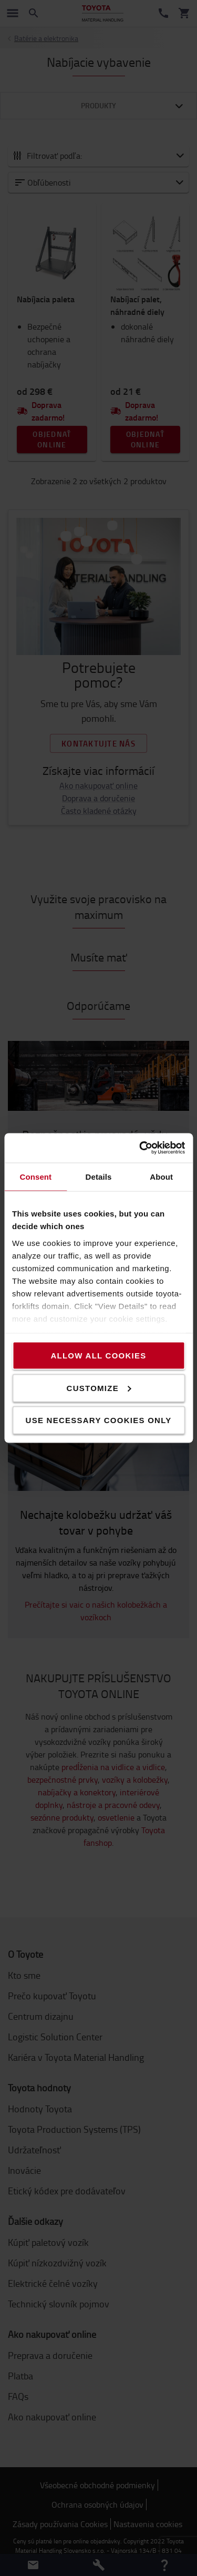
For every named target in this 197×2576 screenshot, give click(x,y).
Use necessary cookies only (99, 1420)
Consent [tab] (35, 1176)
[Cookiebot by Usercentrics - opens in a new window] (140, 1148)
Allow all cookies (98, 1355)
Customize (99, 1387)
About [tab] (161, 1176)
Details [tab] (99, 1176)
